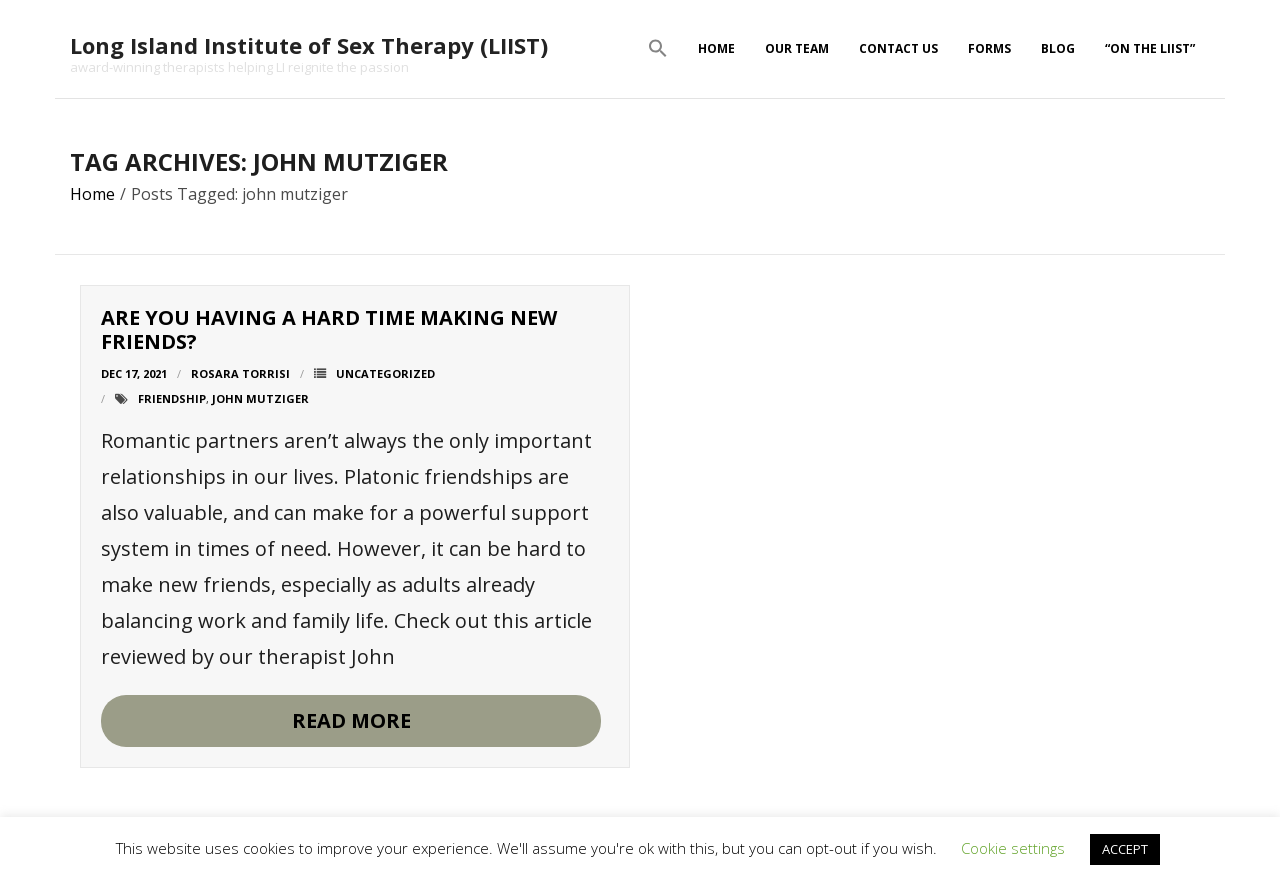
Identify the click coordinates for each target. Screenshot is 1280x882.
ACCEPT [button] (1125, 849)
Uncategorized (385, 373)
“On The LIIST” (1150, 48)
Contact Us (898, 48)
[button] (658, 49)
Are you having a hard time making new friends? (329, 329)
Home (716, 48)
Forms (989, 48)
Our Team (797, 48)
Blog (1058, 48)
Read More (351, 720)
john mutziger (260, 398)
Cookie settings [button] (1013, 848)
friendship (172, 398)
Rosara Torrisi (240, 373)
